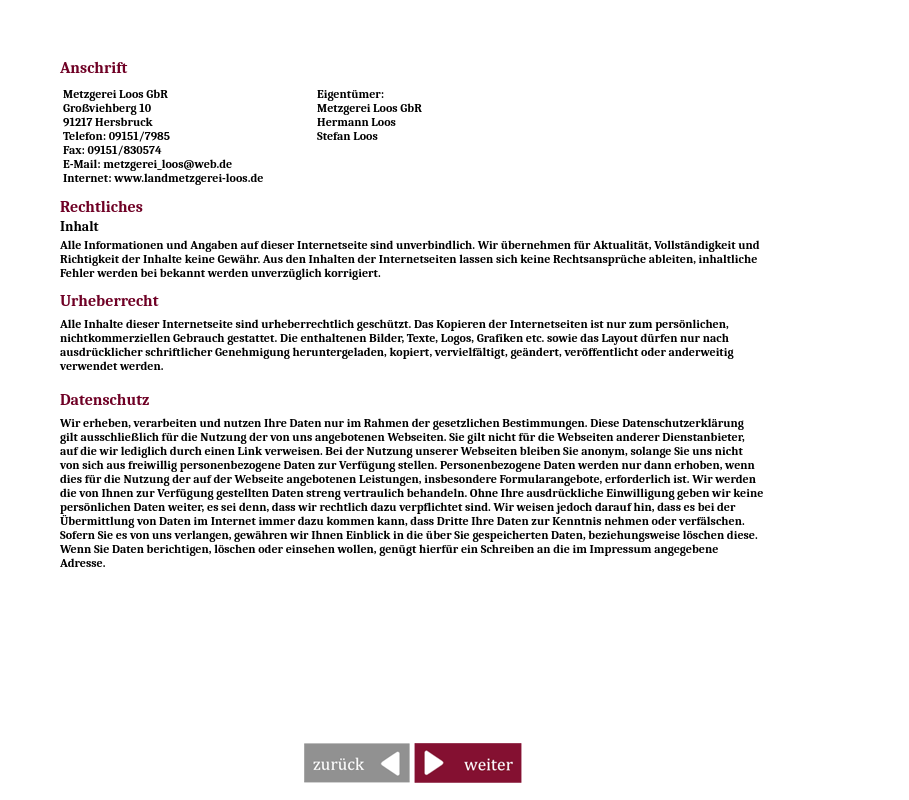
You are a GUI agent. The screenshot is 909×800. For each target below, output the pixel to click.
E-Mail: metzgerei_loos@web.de (147, 164)
